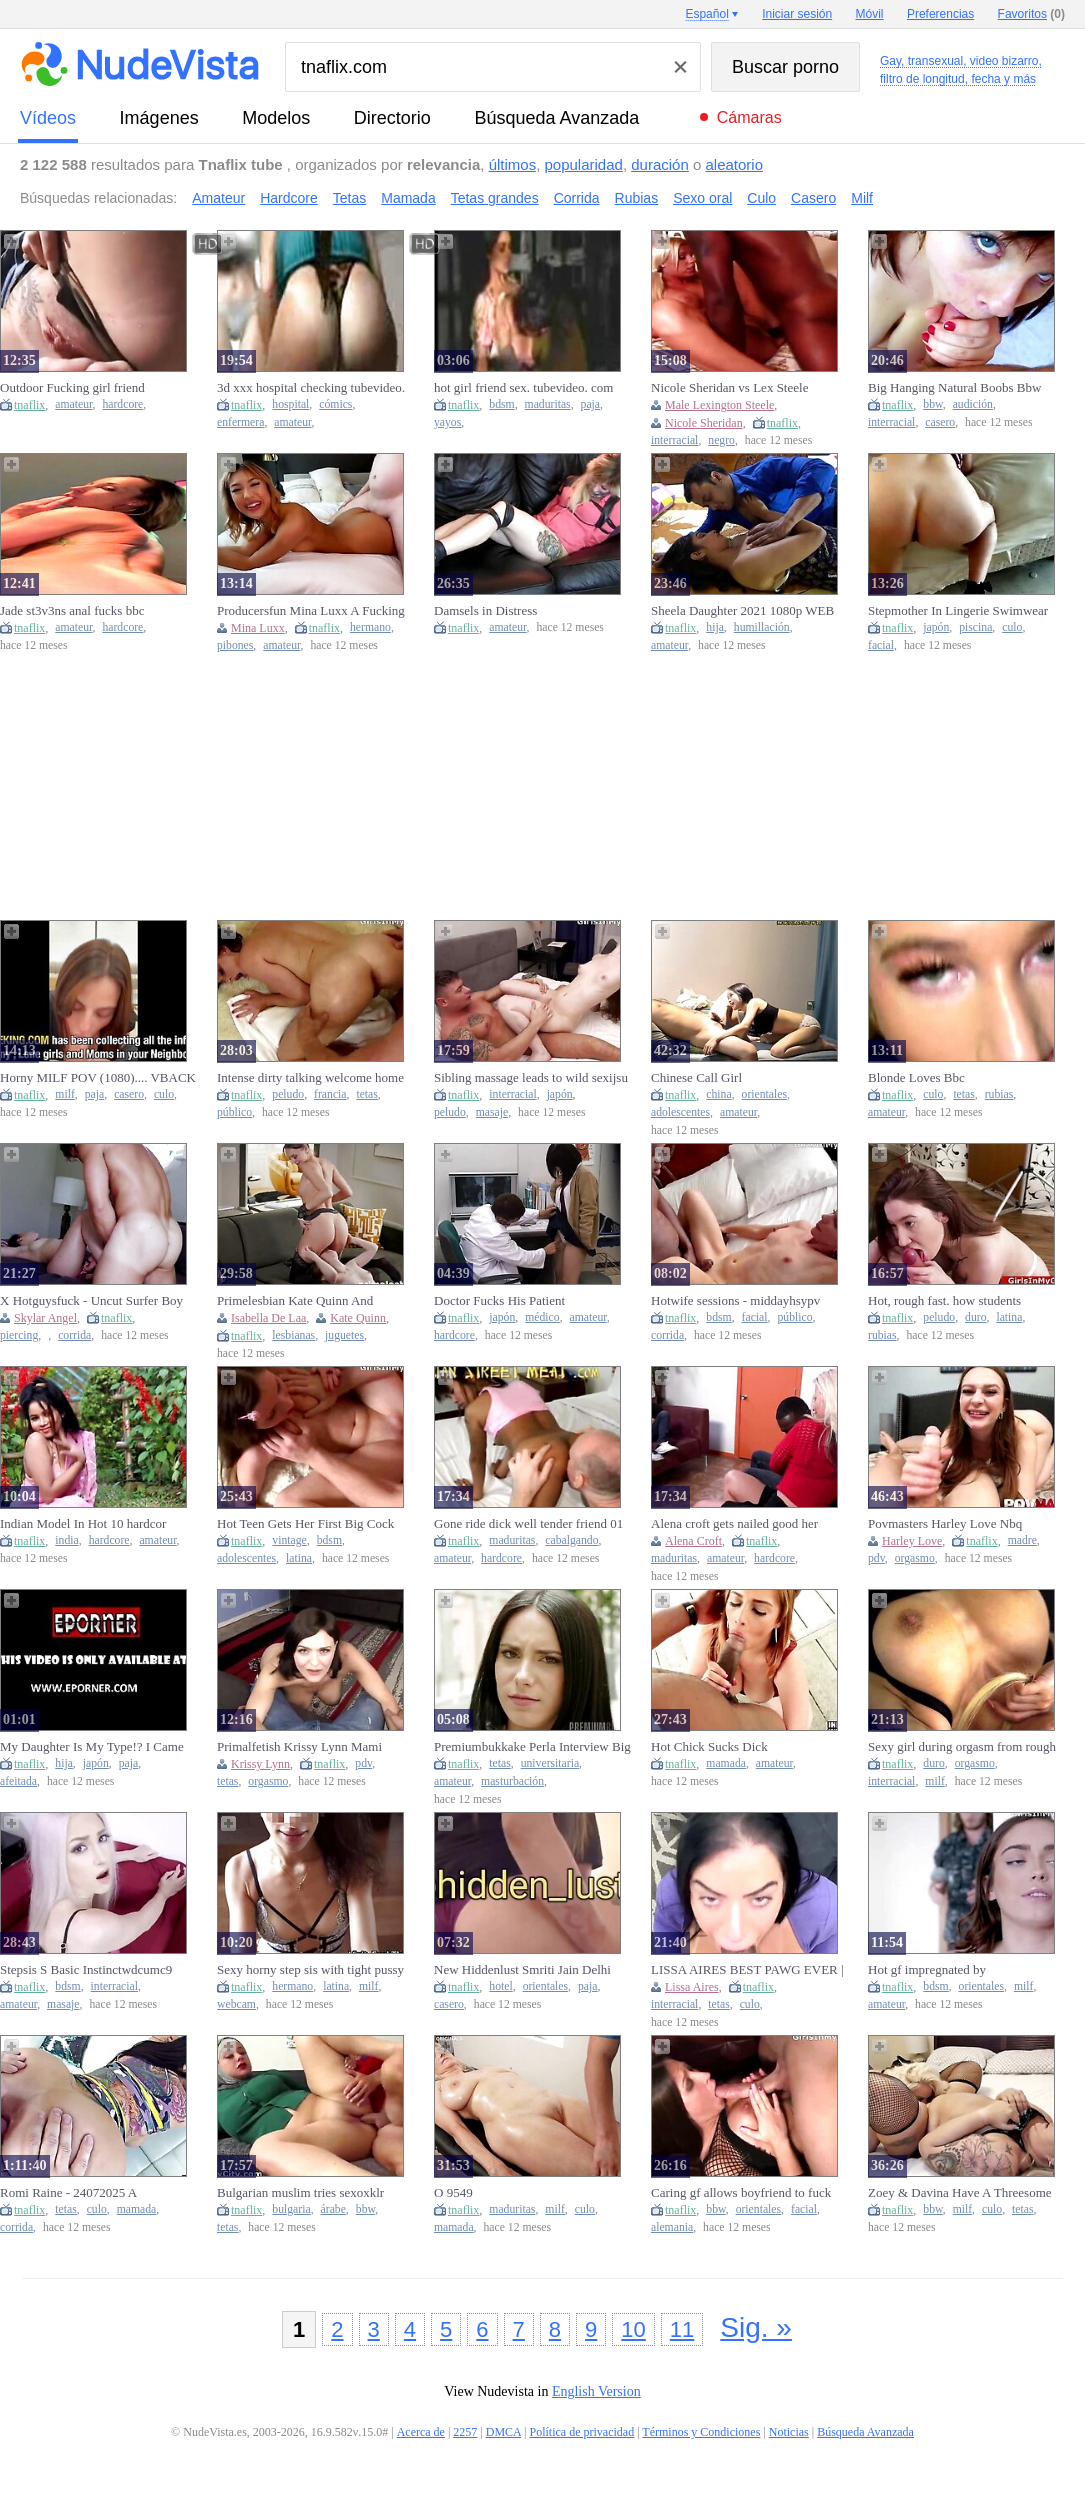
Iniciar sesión (797, 14)
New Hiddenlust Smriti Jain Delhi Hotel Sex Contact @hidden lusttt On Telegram (531, 1970)
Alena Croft (693, 1541)
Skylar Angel (45, 1318)
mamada (726, 1763)
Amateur (218, 198)
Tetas (349, 198)
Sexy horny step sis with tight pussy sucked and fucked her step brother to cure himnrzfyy (314, 1970)
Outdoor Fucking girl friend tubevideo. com (72, 388)
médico (542, 1317)
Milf (862, 198)
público (234, 1112)
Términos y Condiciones (701, 2432)
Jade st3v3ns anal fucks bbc (72, 610)
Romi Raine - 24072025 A (68, 2192)
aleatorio (734, 164)
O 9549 (453, 2192)
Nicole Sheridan (704, 423)
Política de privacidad (582, 2432)
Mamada (408, 198)
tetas (366, 1094)
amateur (73, 404)
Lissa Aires (692, 1987)
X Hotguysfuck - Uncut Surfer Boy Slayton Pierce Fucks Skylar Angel (91, 1301)
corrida (74, 1335)
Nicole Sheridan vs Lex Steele (729, 387)
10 (633, 2329)
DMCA (503, 2432)
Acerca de (421, 2432)
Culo (761, 198)
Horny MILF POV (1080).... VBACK (98, 1077)
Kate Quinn (358, 1318)
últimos (513, 164)
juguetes (344, 1335)
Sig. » (756, 2327)
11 (682, 2329)
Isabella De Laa (268, 1318)
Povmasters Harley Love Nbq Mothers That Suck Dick (945, 1524)
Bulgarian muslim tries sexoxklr (300, 2192)
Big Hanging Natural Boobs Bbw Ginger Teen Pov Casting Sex (954, 388)
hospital (290, 404)
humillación (762, 627)
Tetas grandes (495, 198)
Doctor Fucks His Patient (499, 1300)
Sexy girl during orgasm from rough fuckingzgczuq (962, 1747)
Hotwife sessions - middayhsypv (735, 1300)
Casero (813, 198)
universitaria (550, 1763)
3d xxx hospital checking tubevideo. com (311, 388)
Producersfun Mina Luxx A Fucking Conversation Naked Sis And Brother (314, 611)
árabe (333, 2209)
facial (881, 645)
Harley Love (912, 1541)
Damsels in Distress (485, 610)
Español (706, 14)
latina (1009, 1317)
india (66, 1540)
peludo (288, 1094)
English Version (596, 2391)
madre (1022, 1540)
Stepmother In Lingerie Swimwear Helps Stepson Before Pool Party (958, 611)
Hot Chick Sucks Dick (709, 1746)
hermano (370, 627)
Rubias (637, 198)
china (718, 1094)
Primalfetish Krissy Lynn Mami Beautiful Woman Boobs (299, 1747)
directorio (392, 118)
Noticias (789, 2432)
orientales (764, 1094)
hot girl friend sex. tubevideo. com (523, 387)
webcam (236, 2004)
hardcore (122, 404)
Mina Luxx (258, 628)
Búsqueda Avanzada (556, 118)
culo (1012, 627)
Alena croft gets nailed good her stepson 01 (734, 1524)
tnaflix (29, 405)
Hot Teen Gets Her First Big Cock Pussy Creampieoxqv (305, 1524)
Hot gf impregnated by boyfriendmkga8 (927, 1970)
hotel (500, 1986)
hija (715, 627)
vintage (289, 1540)
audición (973, 404)
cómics (335, 404)
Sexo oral (702, 198)
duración (660, 164)
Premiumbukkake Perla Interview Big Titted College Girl (532, 1747)
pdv (876, 1558)
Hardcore (289, 198)
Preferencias (940, 14)
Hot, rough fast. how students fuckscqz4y (944, 1301)
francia (330, 1094)
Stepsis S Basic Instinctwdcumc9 (86, 1969)
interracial (674, 440)
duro (975, 1317)
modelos (276, 118)
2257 (465, 2432)
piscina (975, 627)
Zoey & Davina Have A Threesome (960, 2192)
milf (64, 1094)
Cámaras (749, 117)
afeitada (18, 1781)
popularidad (583, 164)
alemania (672, 2227)
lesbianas (293, 1335)
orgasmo (915, 1558)
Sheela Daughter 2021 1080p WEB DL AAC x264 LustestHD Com (742, 611)
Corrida (577, 198)
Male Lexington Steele (719, 405)
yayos (447, 422)
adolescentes (680, 1112)
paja (590, 404)
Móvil (870, 14)
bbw (932, 404)
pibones (235, 645)
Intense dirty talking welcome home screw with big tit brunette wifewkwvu (310, 1078)
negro (721, 440)
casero (940, 422)
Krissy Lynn (260, 1764)
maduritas (548, 404)
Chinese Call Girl (696, 1077)
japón (936, 627)
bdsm (501, 404)
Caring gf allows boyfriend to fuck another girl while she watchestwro (742, 2193)
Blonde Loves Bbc (916, 1077)
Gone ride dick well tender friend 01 (528, 1523)
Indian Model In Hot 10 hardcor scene (83, 1524)
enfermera (240, 422)
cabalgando (571, 1540)
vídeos (48, 118)
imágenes (159, 118)
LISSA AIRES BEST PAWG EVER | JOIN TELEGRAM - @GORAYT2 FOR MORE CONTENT (747, 1970)
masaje (492, 1112)
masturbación (512, 1781)
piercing (19, 1335)
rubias (999, 1094)
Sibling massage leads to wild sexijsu (531, 1077)
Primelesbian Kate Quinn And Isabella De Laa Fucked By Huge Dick (303, 1301)
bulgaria (291, 2209)
